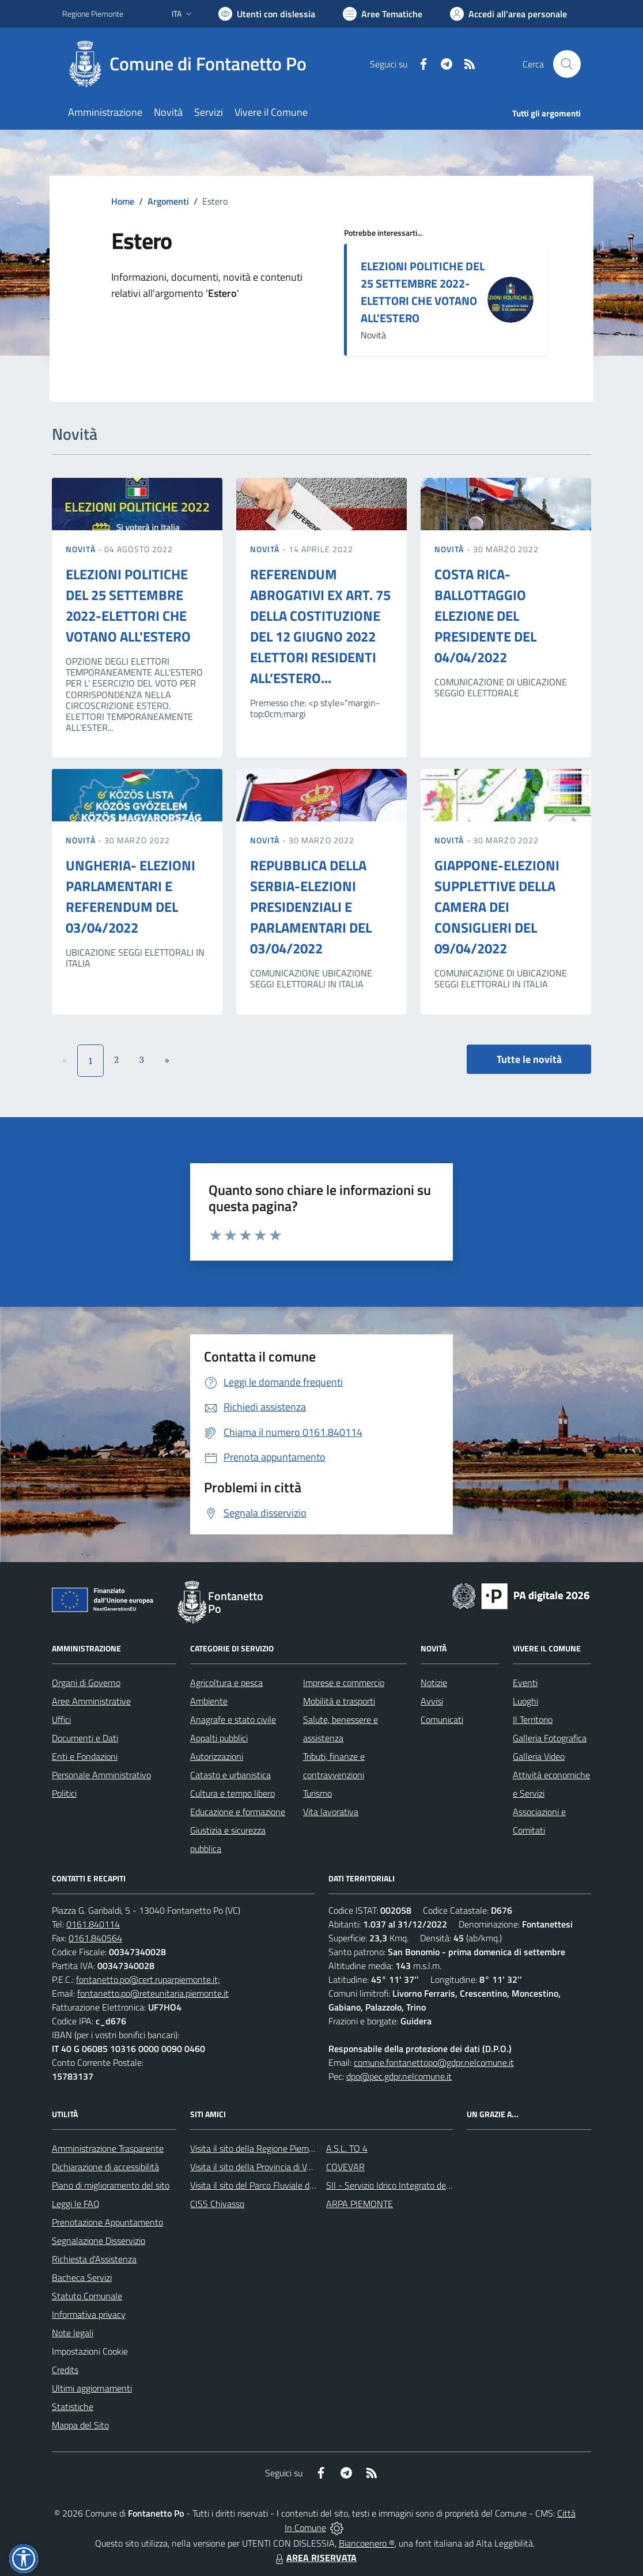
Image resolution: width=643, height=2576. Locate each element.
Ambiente (209, 1701)
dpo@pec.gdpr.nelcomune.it (399, 2076)
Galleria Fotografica (550, 1738)
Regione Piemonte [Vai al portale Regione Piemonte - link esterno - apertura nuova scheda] (92, 13)
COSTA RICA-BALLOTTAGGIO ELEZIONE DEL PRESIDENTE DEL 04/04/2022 (485, 615)
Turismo (317, 1793)
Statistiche (72, 2406)
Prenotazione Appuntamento (107, 2222)
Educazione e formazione (237, 1812)
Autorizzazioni (216, 1756)
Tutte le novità (529, 1059)
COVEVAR (345, 2167)
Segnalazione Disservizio (98, 2240)
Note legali (72, 2333)
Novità (82, 549)
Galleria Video (539, 1756)
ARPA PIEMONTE (359, 2204)
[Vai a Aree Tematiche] (382, 14)
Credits (65, 2370)
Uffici (61, 1719)
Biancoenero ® (367, 2543)
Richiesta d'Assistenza (94, 2259)
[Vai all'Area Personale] (508, 14)
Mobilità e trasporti (339, 1701)
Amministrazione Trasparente (108, 2148)
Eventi (525, 1682)
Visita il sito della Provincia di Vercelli (259, 2167)
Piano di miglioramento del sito (110, 2185)
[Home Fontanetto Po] (191, 64)
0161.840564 (95, 1938)
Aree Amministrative (91, 1701)
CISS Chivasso (217, 2204)
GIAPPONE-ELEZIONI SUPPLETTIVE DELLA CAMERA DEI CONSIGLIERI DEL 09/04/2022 (496, 907)
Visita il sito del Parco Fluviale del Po (259, 2185)
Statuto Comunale (87, 2296)
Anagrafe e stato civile (233, 1719)
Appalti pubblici (219, 1738)
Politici (64, 1793)
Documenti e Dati (85, 1738)
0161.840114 (93, 1924)
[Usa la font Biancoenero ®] (267, 14)
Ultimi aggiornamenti (92, 2388)
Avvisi (432, 1701)
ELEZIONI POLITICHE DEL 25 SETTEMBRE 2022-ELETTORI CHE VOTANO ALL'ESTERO (423, 292)
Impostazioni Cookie (90, 2351)
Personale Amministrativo (101, 1775)
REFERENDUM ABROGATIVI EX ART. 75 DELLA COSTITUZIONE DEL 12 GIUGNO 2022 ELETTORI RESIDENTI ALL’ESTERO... (320, 626)
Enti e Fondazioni (85, 1756)
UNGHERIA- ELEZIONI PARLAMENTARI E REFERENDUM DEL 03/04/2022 (130, 896)
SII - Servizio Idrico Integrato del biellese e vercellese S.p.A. (438, 2185)
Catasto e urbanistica (230, 1775)
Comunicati (442, 1719)
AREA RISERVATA (315, 2557)
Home (122, 201)
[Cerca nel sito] (567, 64)
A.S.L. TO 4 (347, 2148)
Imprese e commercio (343, 1682)
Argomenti (168, 201)
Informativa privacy (89, 2314)
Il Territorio (533, 1719)
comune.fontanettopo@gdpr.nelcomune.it (434, 2062)
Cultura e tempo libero (232, 1793)
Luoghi (525, 1701)
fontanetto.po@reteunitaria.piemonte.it (153, 1993)
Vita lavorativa (330, 1812)
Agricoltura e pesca (226, 1682)
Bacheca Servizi (82, 2277)
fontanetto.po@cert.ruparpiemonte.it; (148, 1979)
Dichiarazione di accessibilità (105, 2167)
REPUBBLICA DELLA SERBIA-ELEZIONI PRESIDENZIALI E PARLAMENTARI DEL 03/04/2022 (311, 907)
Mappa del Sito (80, 2425)
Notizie (434, 1682)
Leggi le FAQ (76, 2204)
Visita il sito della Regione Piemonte (258, 2148)
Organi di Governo (86, 1682)
